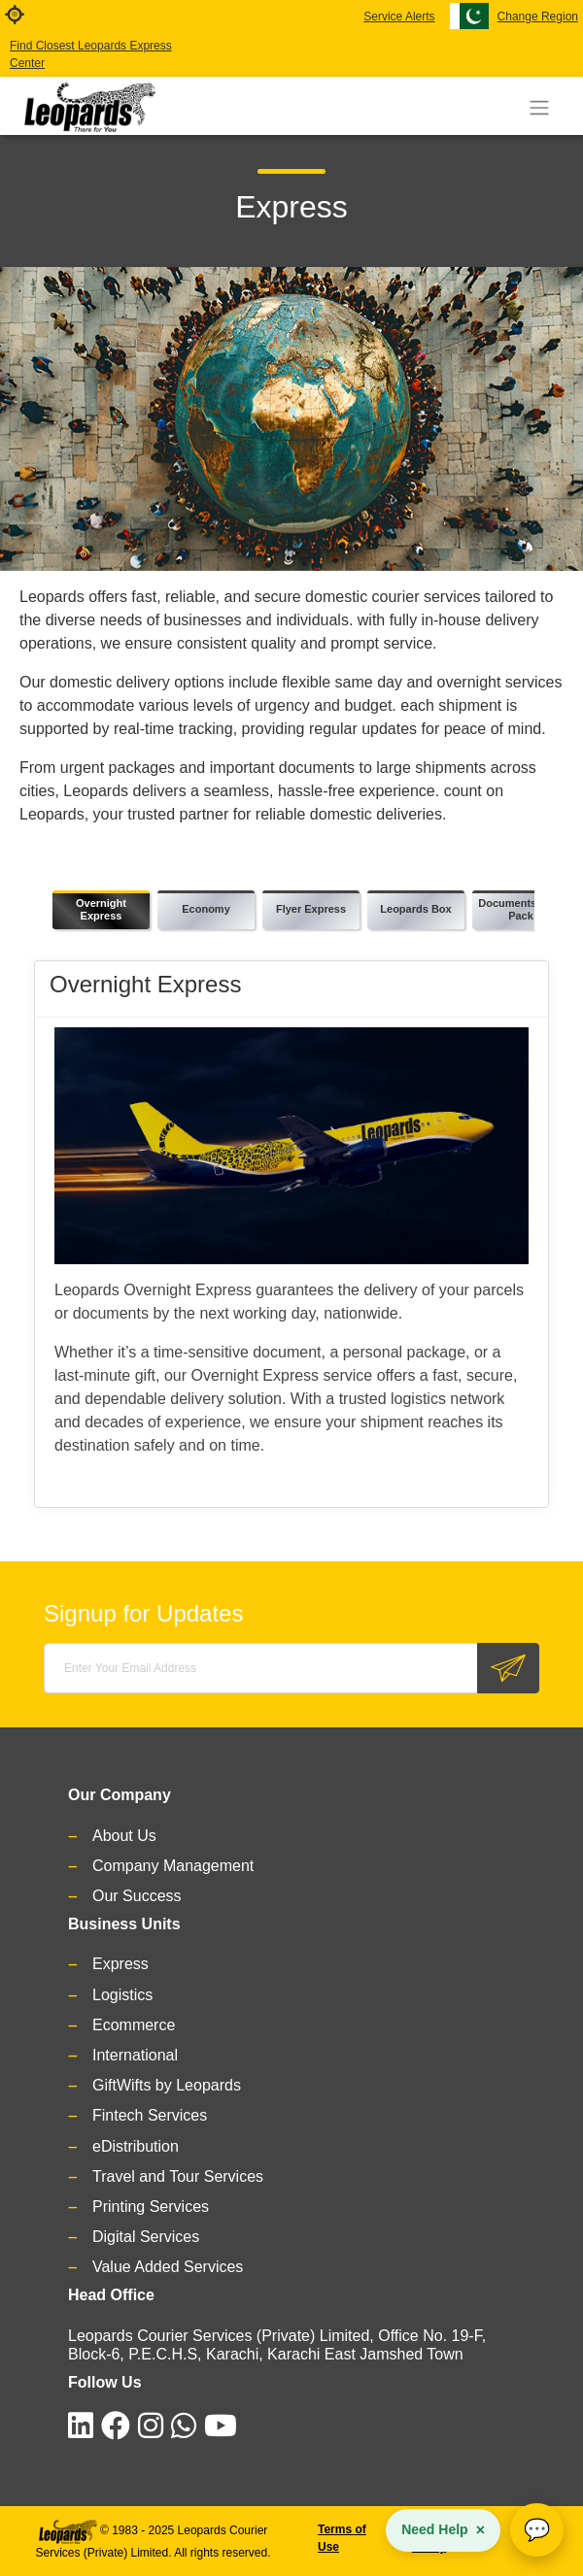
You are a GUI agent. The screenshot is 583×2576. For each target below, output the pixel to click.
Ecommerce (133, 2025)
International (135, 2055)
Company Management (173, 1865)
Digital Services (145, 2236)
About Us (124, 1835)
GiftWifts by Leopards (166, 2085)
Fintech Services (149, 2115)
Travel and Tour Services (177, 2176)
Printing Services (150, 2206)
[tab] (101, 909)
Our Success (137, 1896)
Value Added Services (167, 2266)
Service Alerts (398, 16)
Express (120, 1964)
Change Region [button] (537, 16)
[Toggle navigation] (539, 107)
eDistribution (135, 2146)
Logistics (122, 1995)
